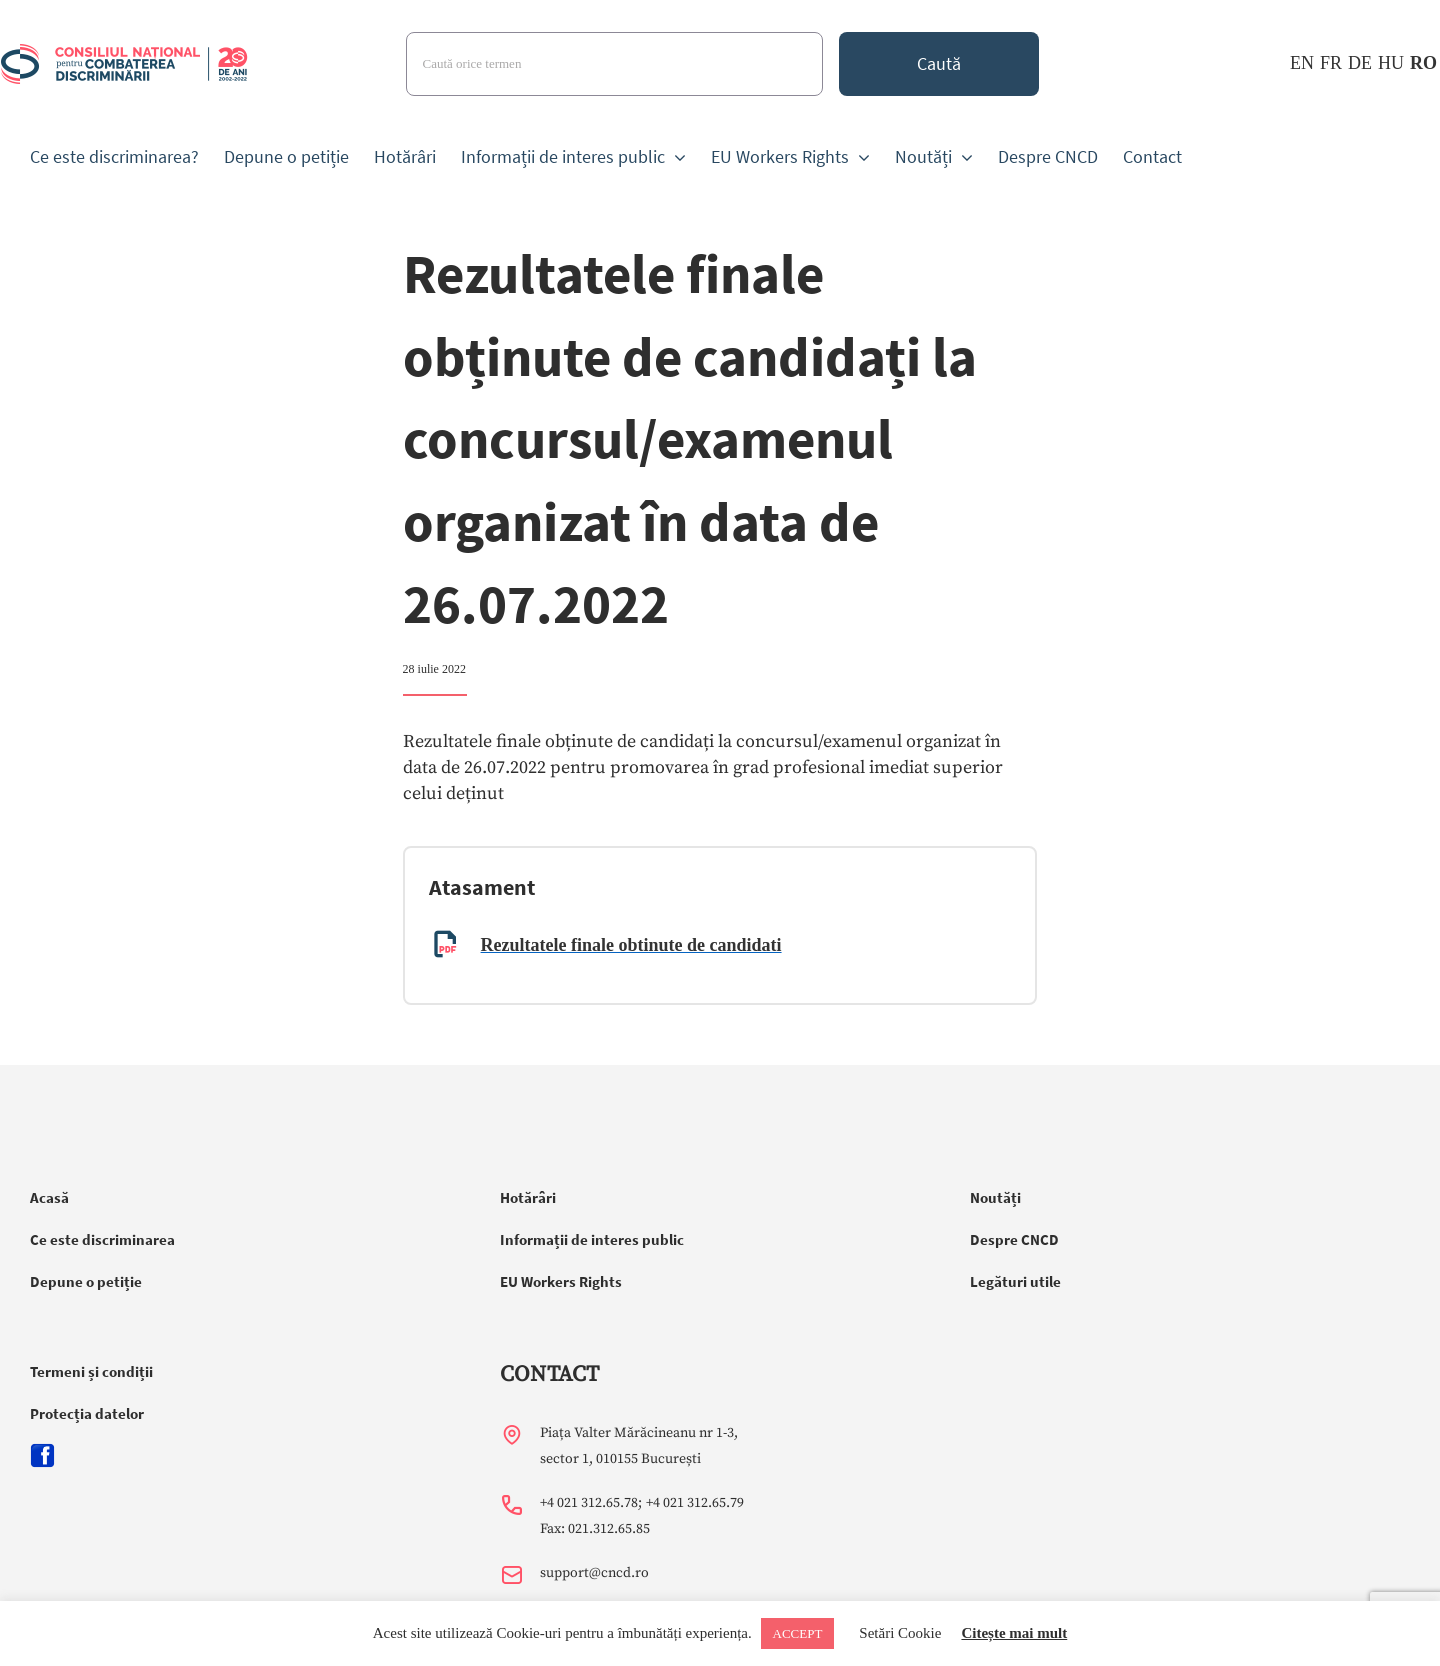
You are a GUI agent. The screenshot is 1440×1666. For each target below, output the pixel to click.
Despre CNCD (1014, 1239)
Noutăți (995, 1197)
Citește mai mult (1014, 1633)
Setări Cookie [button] (900, 1633)
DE (1360, 63)
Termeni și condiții (91, 1371)
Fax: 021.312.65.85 (595, 1529)
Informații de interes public (592, 1239)
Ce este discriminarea (102, 1239)
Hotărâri (528, 1197)
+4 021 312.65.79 (695, 1503)
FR (1331, 63)
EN (1302, 63)
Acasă (49, 1197)
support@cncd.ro (594, 1573)
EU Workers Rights (561, 1281)
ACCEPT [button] (798, 1633)
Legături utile (1015, 1281)
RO (1423, 63)
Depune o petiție (86, 1281)
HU (1391, 63)
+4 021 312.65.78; (591, 1503)
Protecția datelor (87, 1413)
